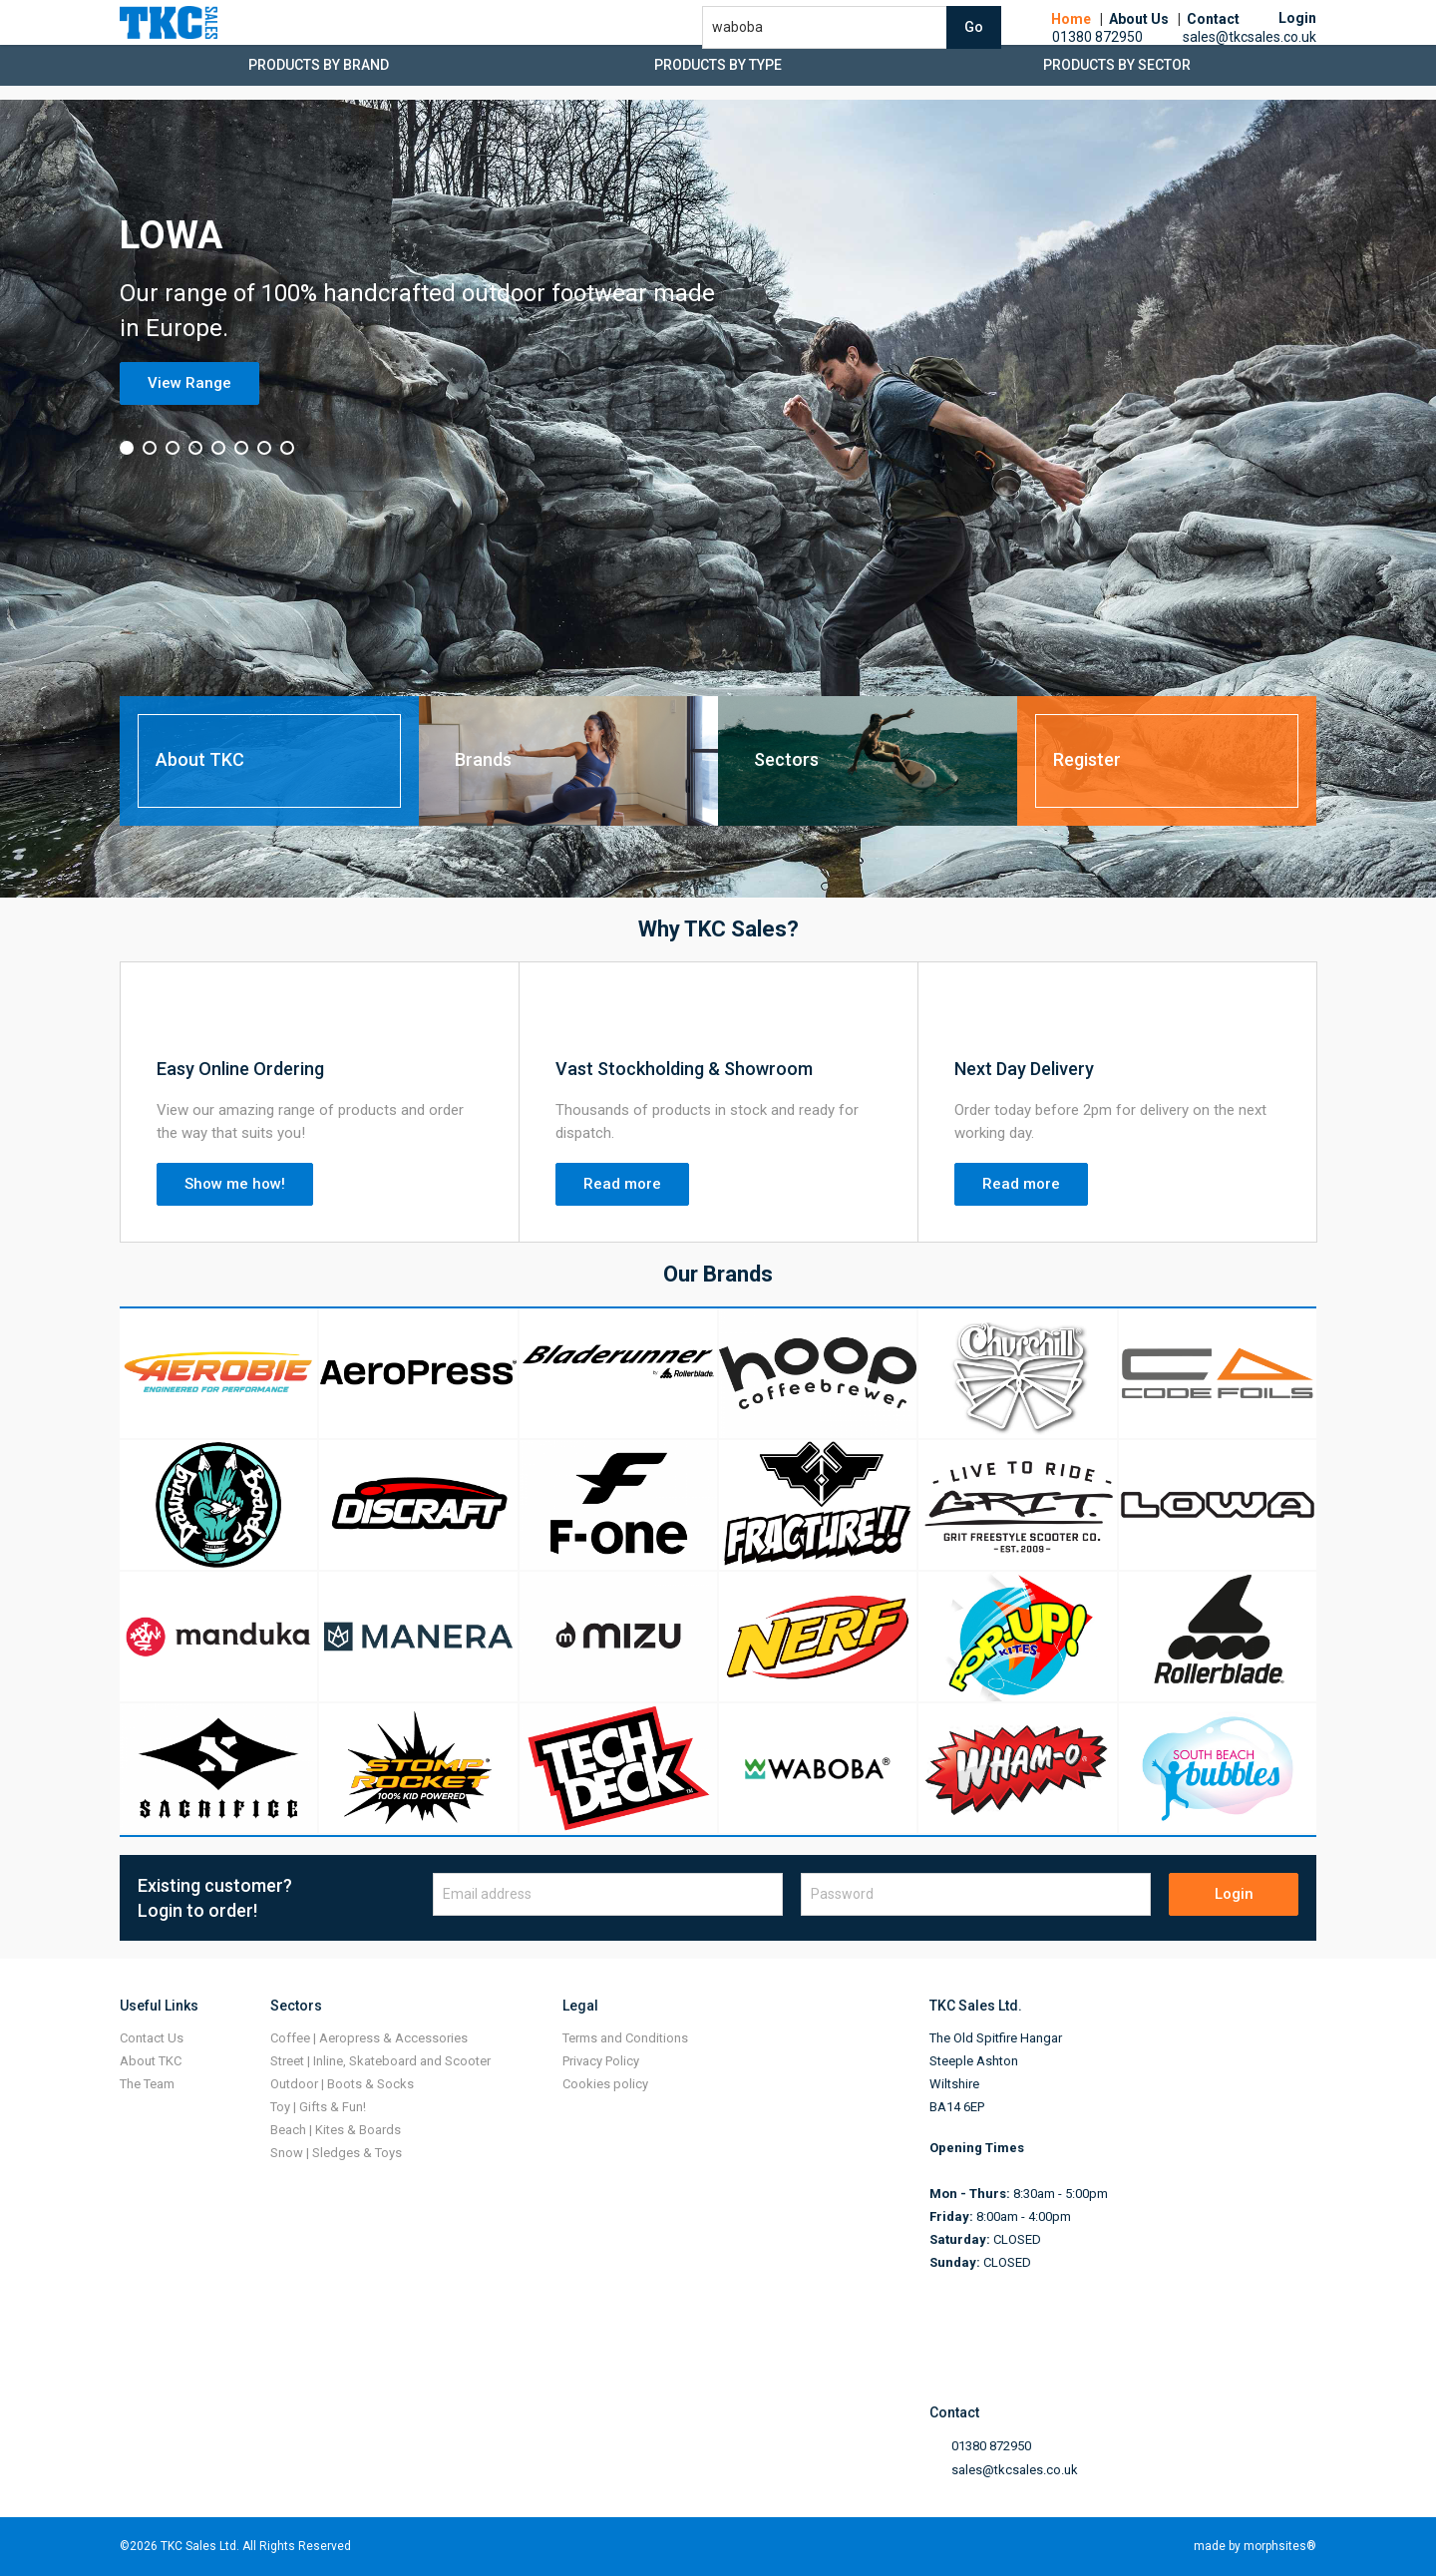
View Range (189, 383)
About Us (1139, 40)
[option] (718, 499)
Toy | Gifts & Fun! (318, 2106)
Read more (622, 1184)
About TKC (150, 2060)
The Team (147, 2083)
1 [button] (127, 448)
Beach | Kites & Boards (335, 2129)
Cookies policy (605, 2083)
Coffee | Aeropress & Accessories (369, 2037)
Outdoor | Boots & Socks (342, 2083)
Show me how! (234, 1184)
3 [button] (173, 448)
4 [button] (195, 448)
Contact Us (151, 2037)
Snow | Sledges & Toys (336, 2152)
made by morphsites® (1255, 2546)
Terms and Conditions (625, 2037)
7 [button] (264, 448)
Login (1234, 1894)
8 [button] (287, 448)
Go (973, 48)
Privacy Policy (600, 2060)
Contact (1213, 40)
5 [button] (218, 448)
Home (1071, 40)
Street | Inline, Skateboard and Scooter (380, 2060)
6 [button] (241, 448)
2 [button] (150, 448)
